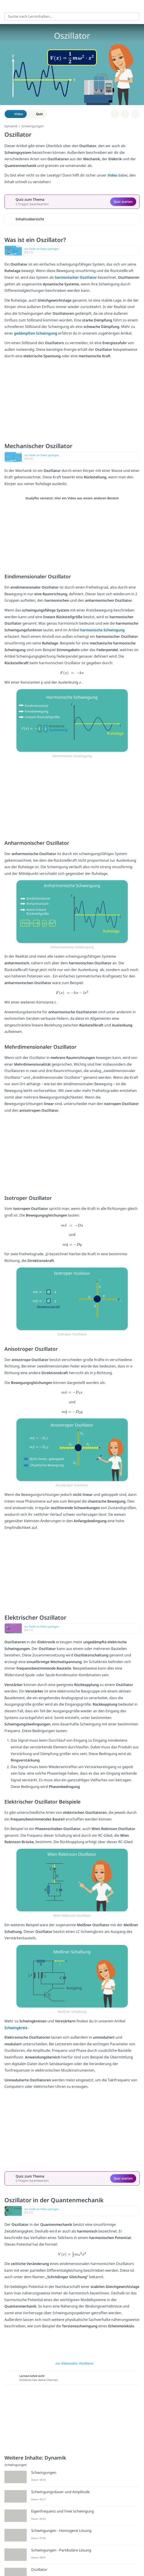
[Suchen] (134, 16)
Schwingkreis (16, 2027)
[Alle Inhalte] (6, 6)
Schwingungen (32, 126)
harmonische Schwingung (102, 630)
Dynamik (10, 126)
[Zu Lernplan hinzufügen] (115, 114)
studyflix (76, 6)
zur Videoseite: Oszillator (72, 2363)
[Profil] (137, 6)
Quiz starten (123, 201)
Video (112, 175)
